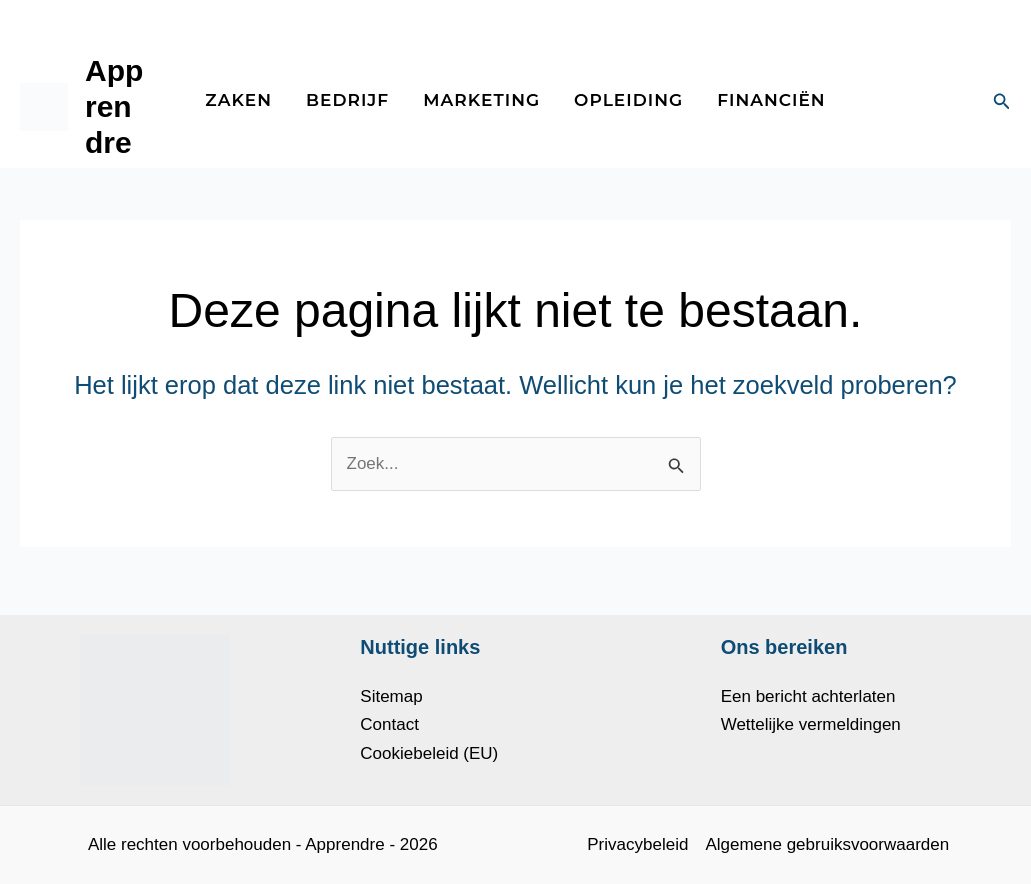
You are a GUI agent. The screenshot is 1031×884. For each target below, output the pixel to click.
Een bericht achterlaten (808, 696)
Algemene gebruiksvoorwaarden (827, 844)
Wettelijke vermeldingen (811, 724)
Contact (389, 724)
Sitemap (391, 696)
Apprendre (114, 106)
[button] (1002, 102)
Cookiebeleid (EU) (429, 753)
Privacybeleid (637, 844)
